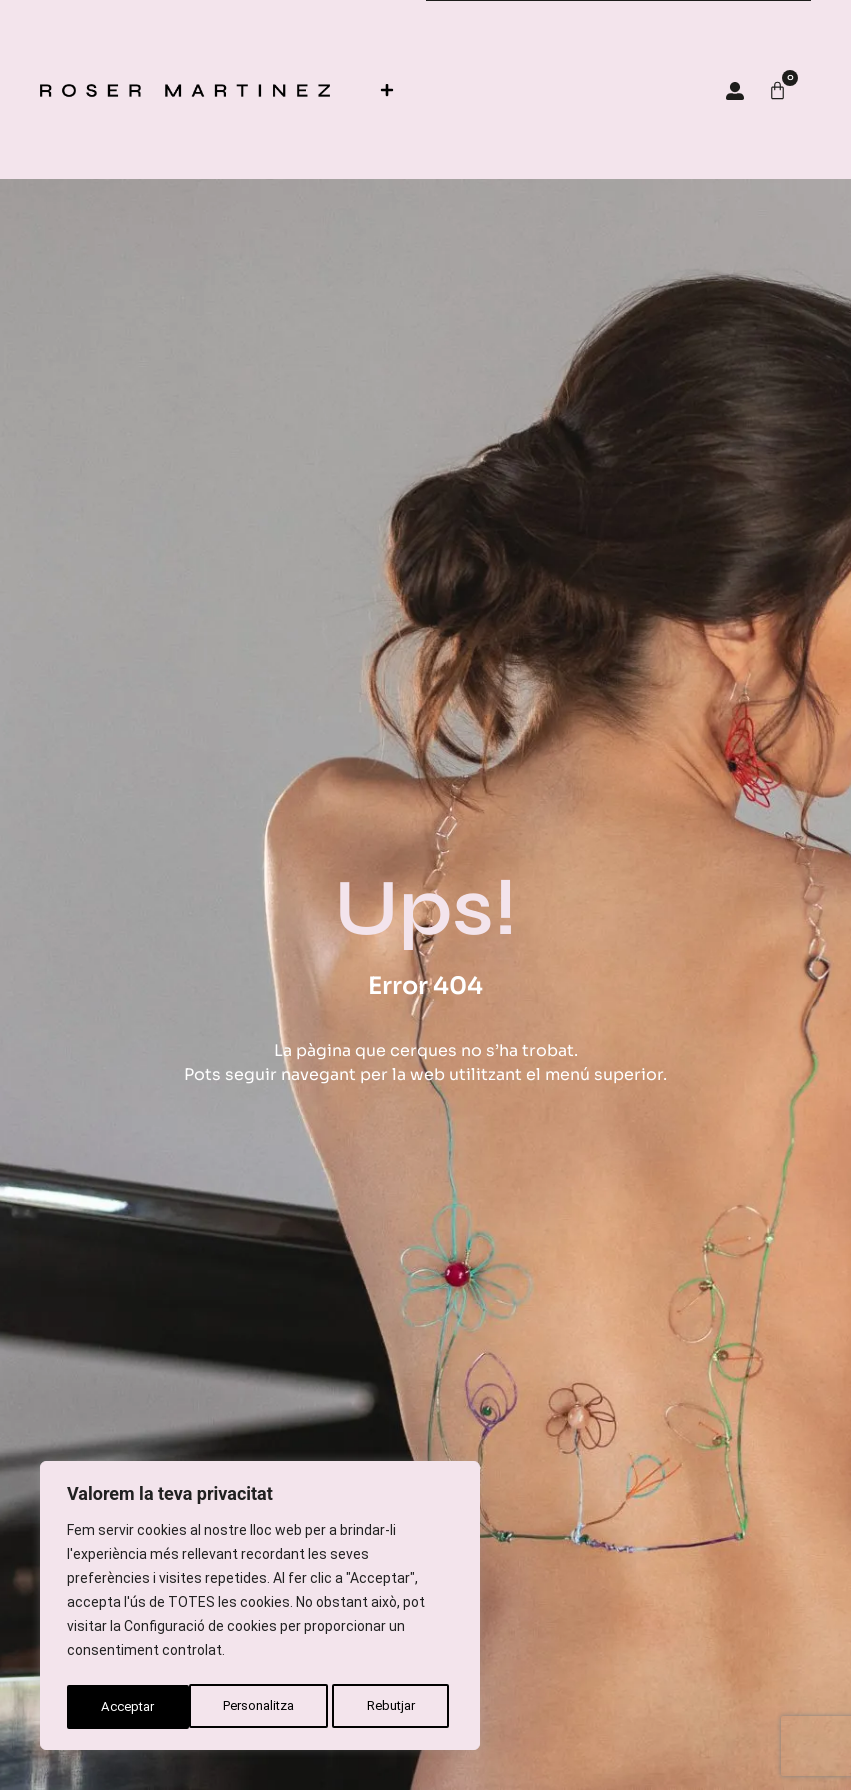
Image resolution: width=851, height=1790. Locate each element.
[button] (386, 89)
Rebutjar (271, 1707)
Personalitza (137, 1707)
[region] (260, 1609)
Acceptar (394, 1707)
